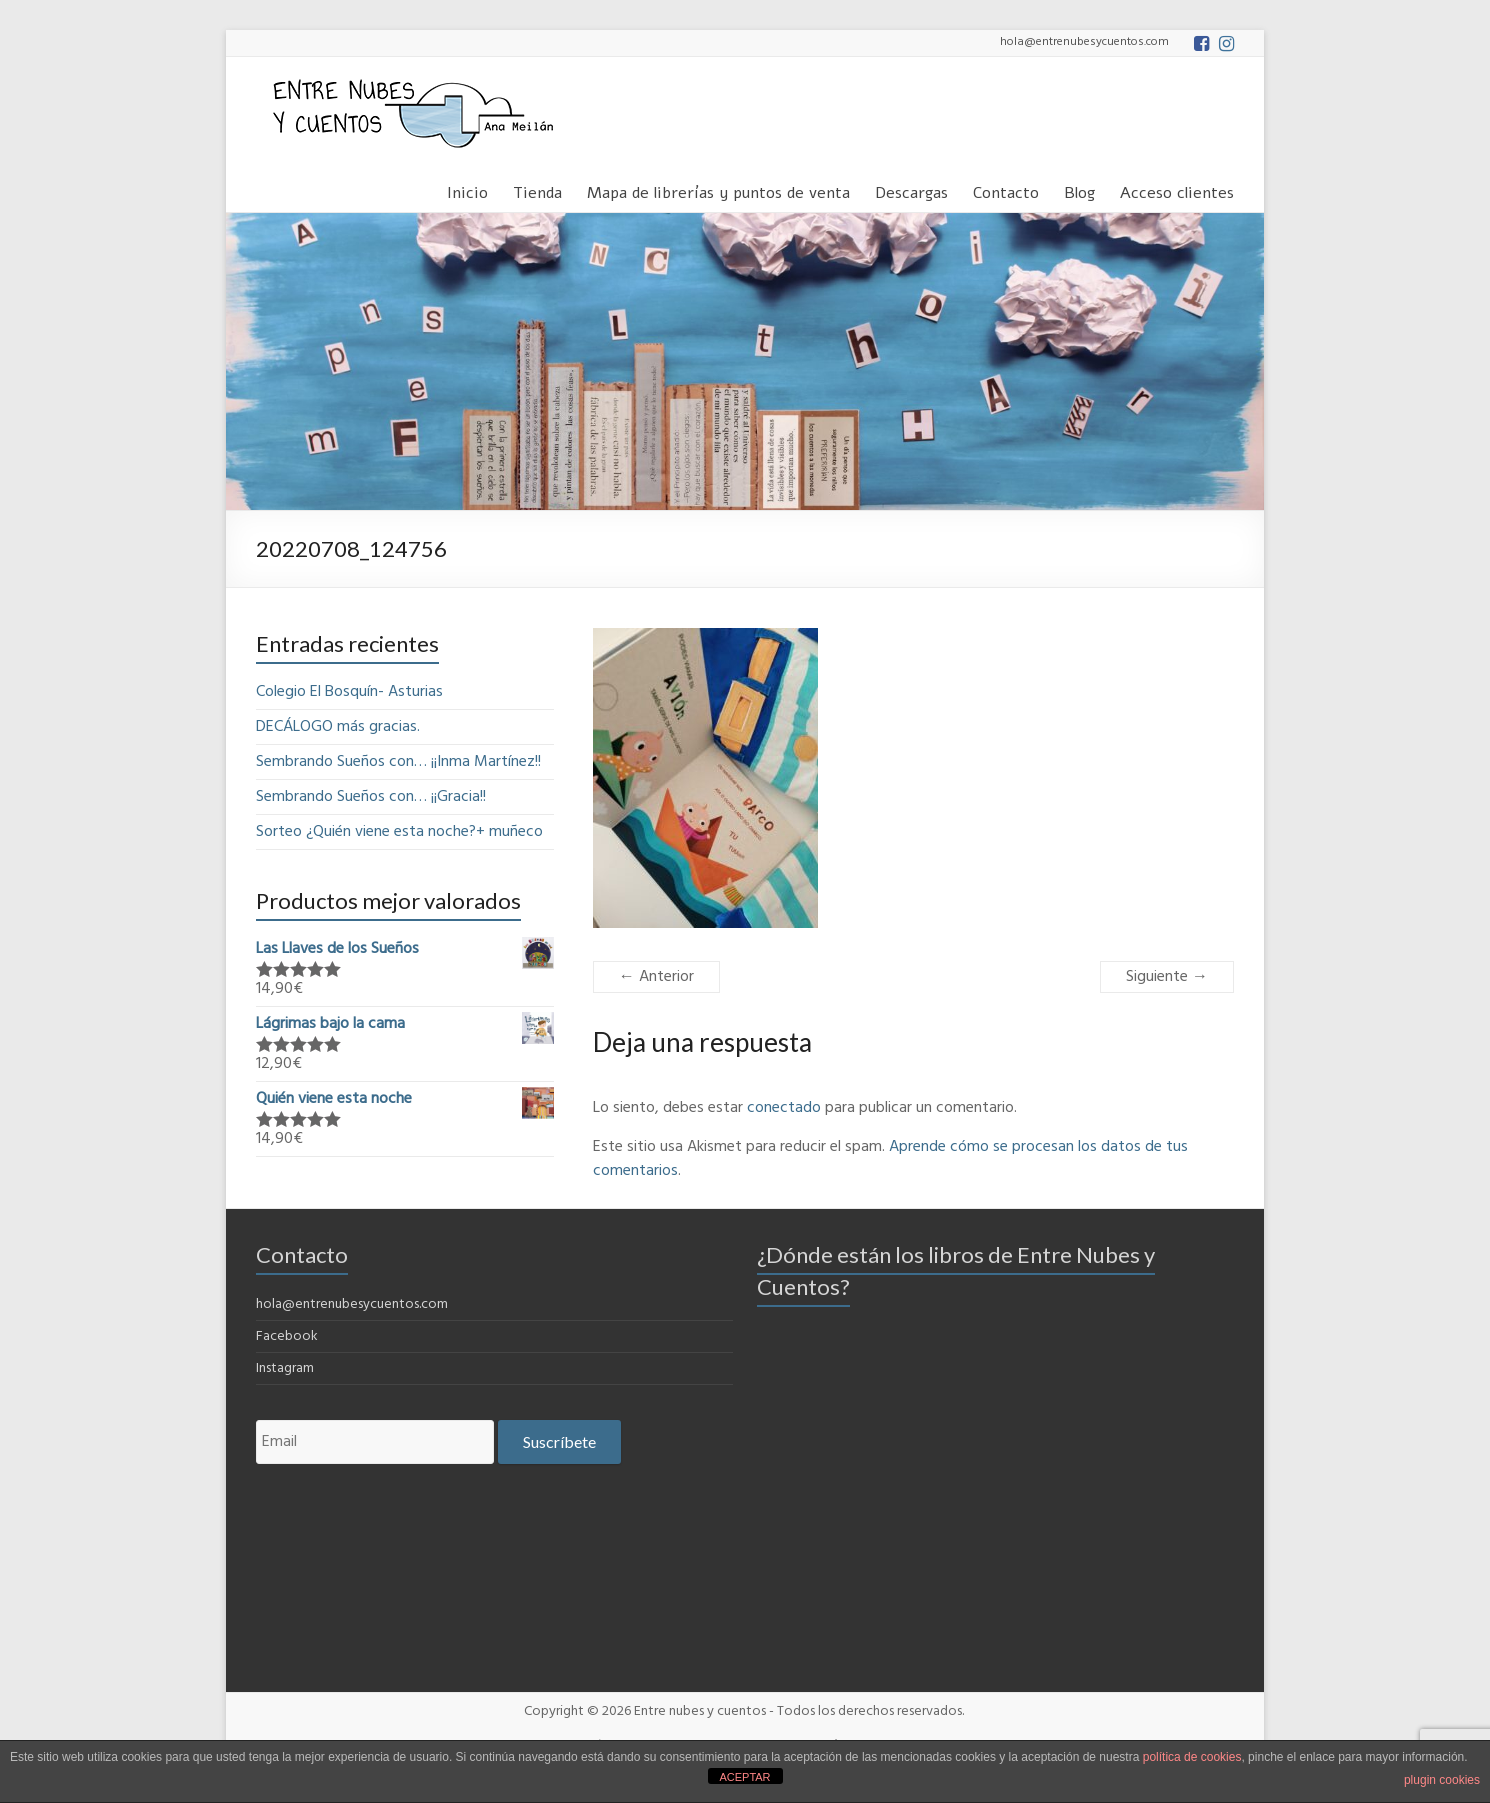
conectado (784, 1108)
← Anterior (656, 977)
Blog (1079, 189)
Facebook (287, 1336)
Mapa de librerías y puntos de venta (718, 189)
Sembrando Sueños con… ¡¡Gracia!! (371, 797)
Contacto (1006, 189)
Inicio (467, 189)
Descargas (911, 189)
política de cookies (1192, 1757)
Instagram (285, 1368)
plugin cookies (1442, 1780)
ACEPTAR (744, 1777)
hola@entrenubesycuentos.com (352, 1304)
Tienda (537, 189)
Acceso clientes (1177, 189)
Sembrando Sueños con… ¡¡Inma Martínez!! (398, 762)
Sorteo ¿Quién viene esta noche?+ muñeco (399, 832)
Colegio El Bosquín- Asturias (349, 692)
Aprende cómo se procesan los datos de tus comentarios (890, 1159)
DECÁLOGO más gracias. (338, 727)
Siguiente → (1167, 977)
